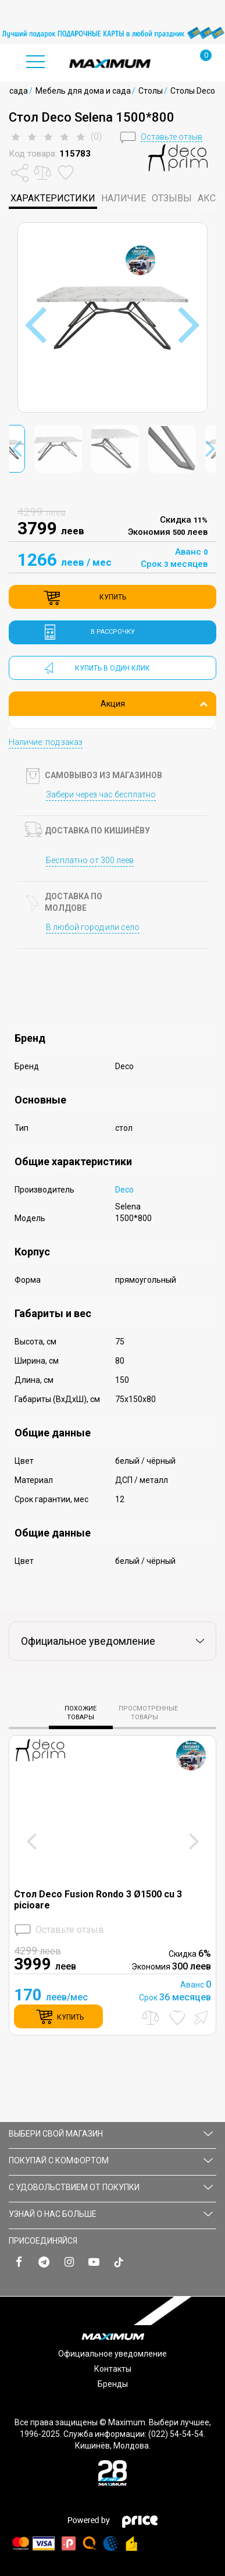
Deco (124, 1189)
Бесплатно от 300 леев (90, 860)
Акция (154, 703)
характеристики (52, 198)
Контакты (112, 2368)
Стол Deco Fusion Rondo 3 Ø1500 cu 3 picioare (98, 1900)
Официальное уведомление (112, 2353)
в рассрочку (113, 632)
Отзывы (172, 198)
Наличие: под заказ (46, 742)
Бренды (113, 2384)
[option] (112, 32)
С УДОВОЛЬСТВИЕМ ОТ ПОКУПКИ (111, 2187)
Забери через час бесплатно (101, 794)
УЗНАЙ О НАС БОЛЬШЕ (111, 2214)
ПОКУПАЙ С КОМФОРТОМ (111, 2160)
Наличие (123, 198)
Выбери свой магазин (111, 2133)
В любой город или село (93, 927)
